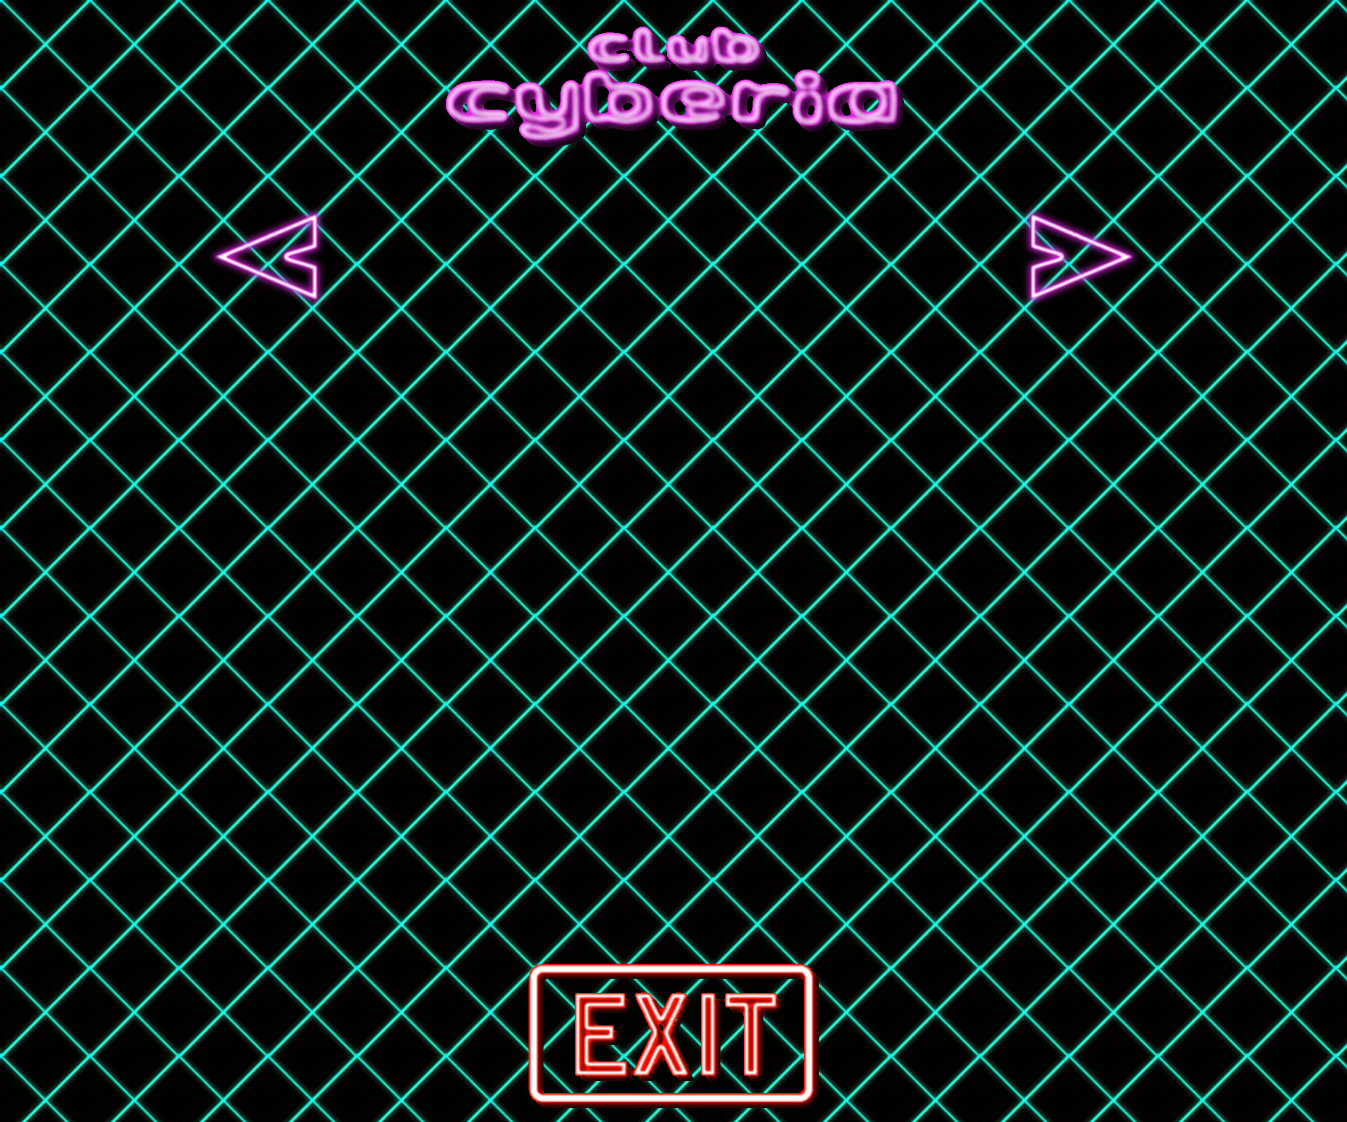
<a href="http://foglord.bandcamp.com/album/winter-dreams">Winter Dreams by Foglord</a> (674, 257)
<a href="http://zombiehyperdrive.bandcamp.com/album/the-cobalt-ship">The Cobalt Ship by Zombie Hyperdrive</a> (878, 257)
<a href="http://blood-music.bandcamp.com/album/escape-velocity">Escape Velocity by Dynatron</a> (470, 257)
